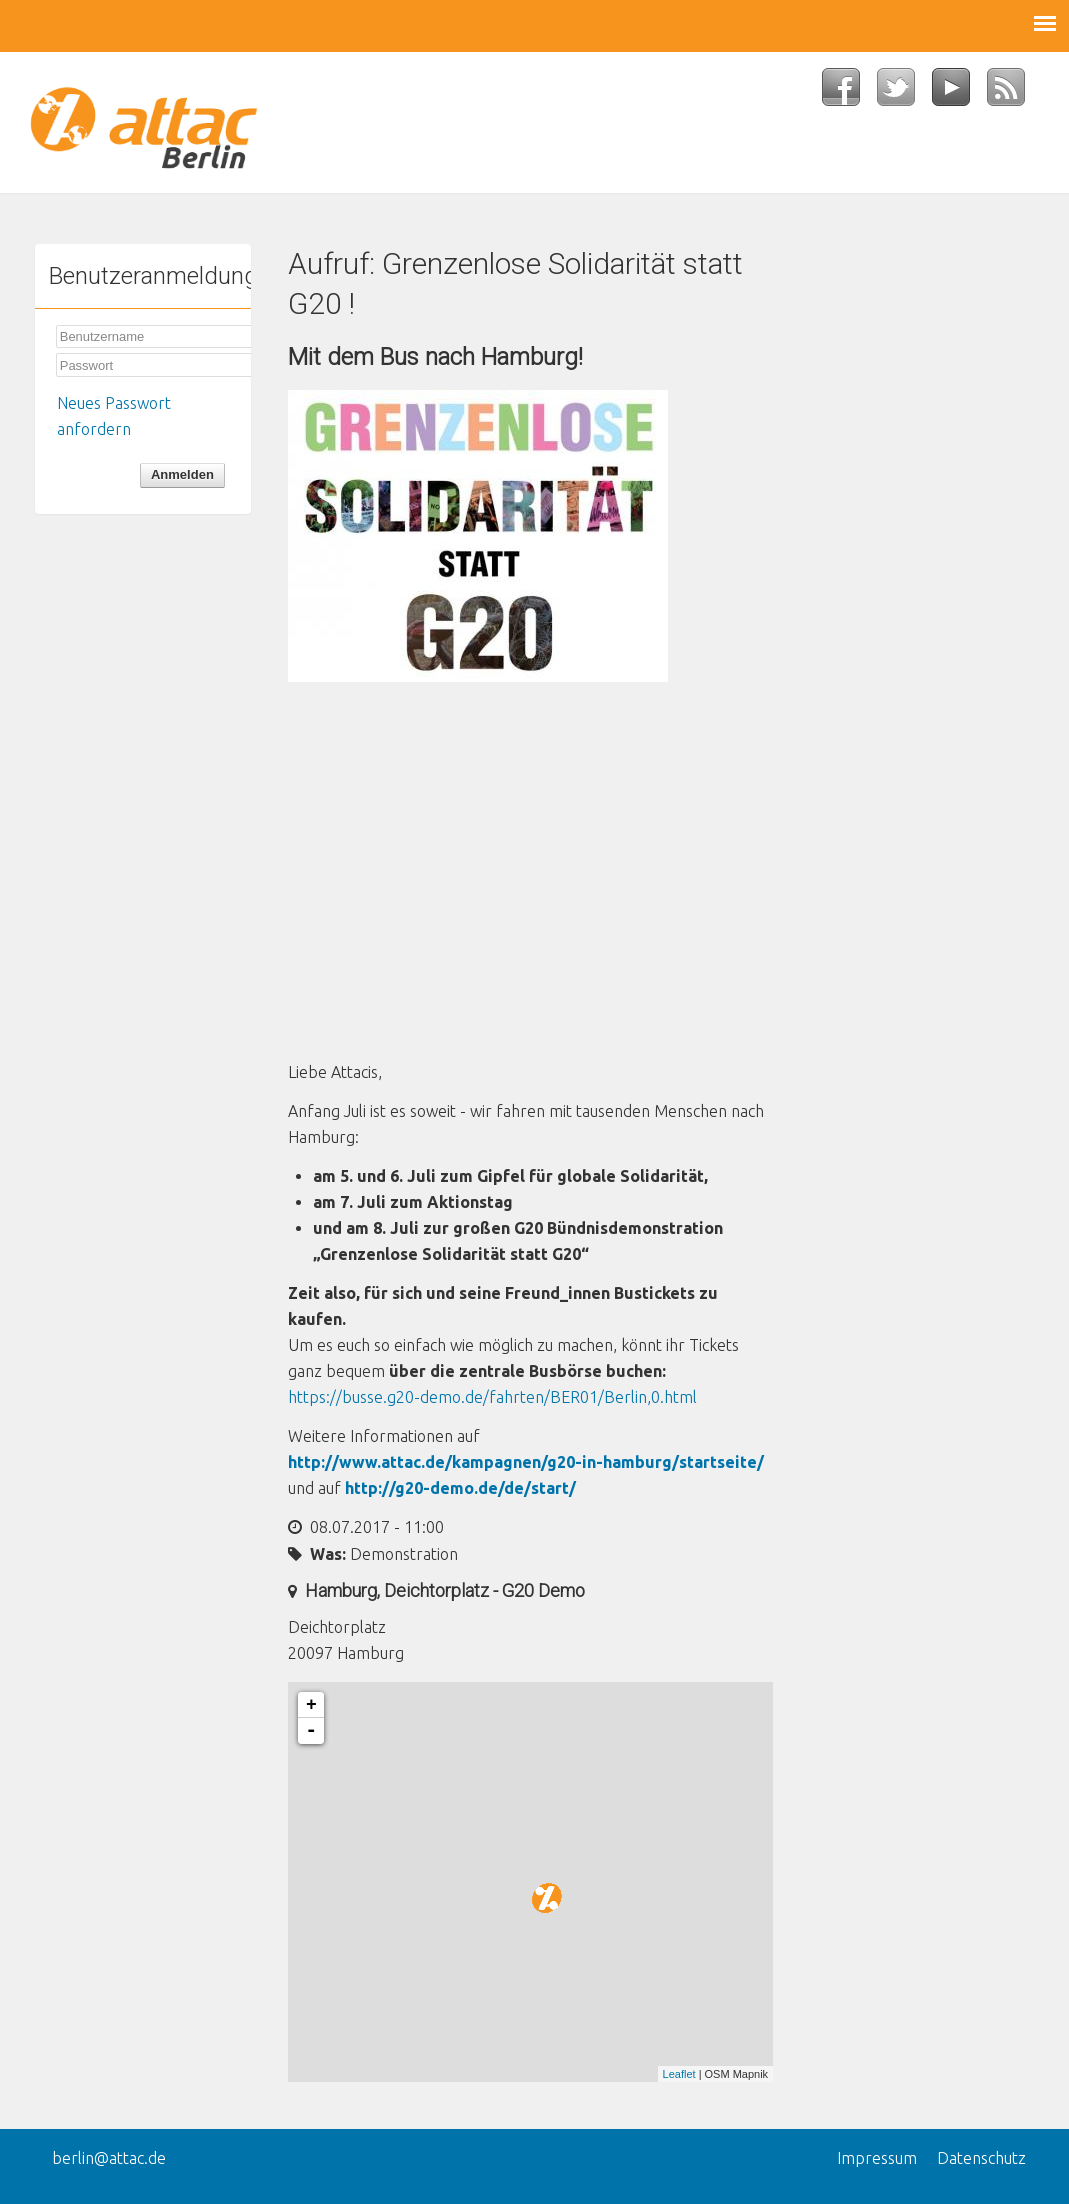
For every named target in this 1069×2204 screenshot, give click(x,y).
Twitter (904, 93)
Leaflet (679, 2074)
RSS (1014, 93)
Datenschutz (981, 2158)
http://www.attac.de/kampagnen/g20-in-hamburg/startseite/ (526, 1462)
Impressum (877, 2158)
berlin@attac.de (109, 2158)
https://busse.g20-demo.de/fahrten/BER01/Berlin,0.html (492, 1397)
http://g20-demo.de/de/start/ (460, 1488)
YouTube (959, 93)
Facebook (849, 93)
